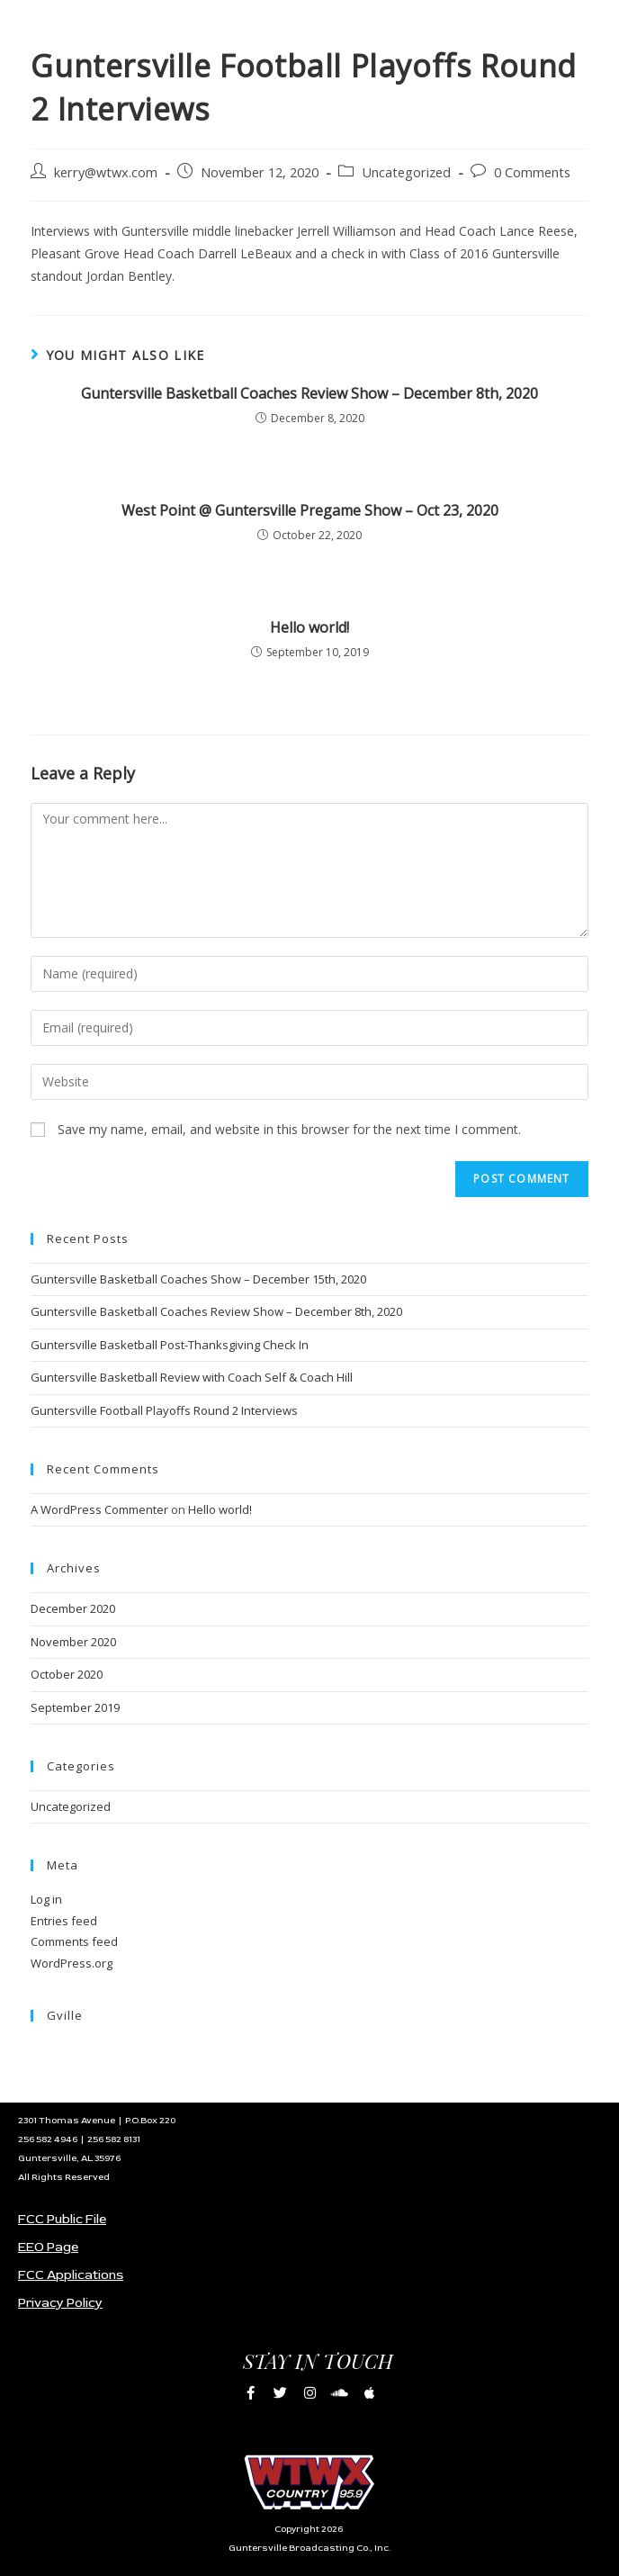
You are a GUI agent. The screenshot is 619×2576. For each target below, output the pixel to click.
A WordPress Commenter (99, 1509)
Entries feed (64, 1921)
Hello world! (309, 627)
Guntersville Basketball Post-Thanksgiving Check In (170, 1345)
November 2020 (73, 1642)
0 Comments (532, 172)
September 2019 (75, 1707)
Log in (46, 1899)
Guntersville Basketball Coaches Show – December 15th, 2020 (198, 1279)
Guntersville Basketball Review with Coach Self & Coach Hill (192, 1377)
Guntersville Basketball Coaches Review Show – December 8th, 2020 (309, 393)
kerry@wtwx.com (105, 172)
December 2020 (73, 1608)
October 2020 (67, 1674)
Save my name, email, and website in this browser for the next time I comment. (289, 1129)
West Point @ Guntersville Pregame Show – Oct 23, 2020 (309, 510)
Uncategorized (406, 172)
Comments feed (74, 1941)
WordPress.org (71, 1963)
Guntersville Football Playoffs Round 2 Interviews (164, 1410)
